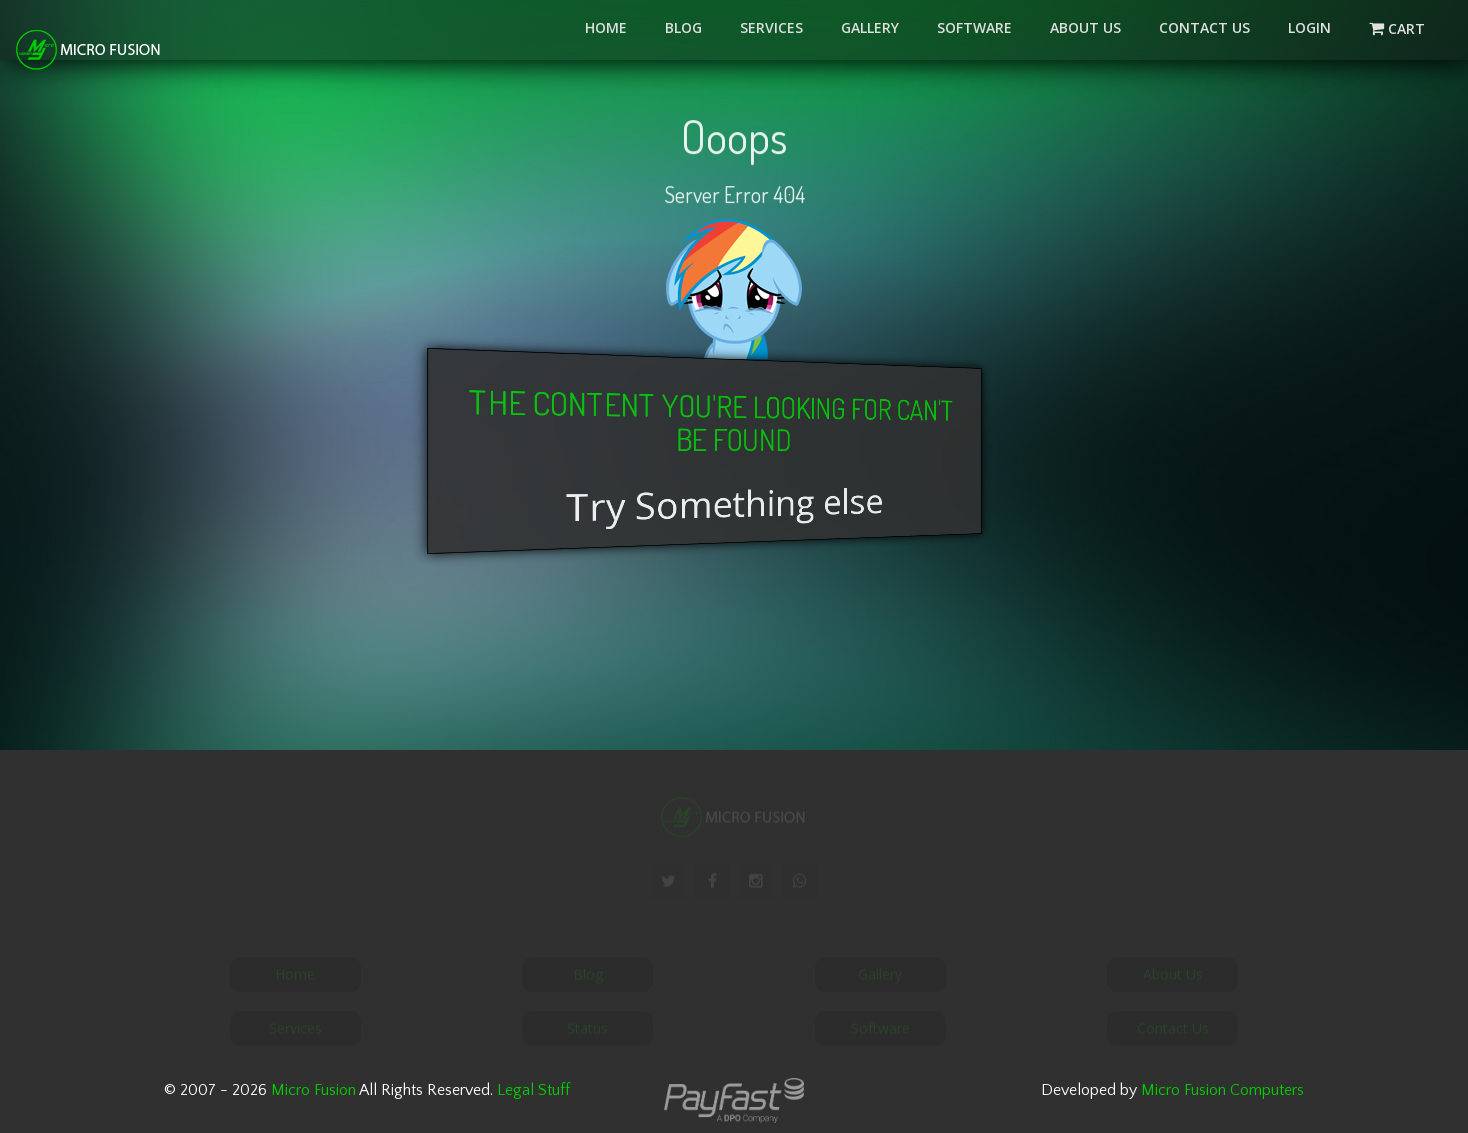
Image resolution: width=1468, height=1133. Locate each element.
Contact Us (1204, 27)
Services (771, 27)
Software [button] (974, 27)
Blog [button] (683, 27)
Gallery (870, 27)
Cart (1409, 28)
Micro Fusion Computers (1222, 1090)
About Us (1085, 27)
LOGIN (1309, 27)
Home (606, 27)
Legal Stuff (533, 1090)
